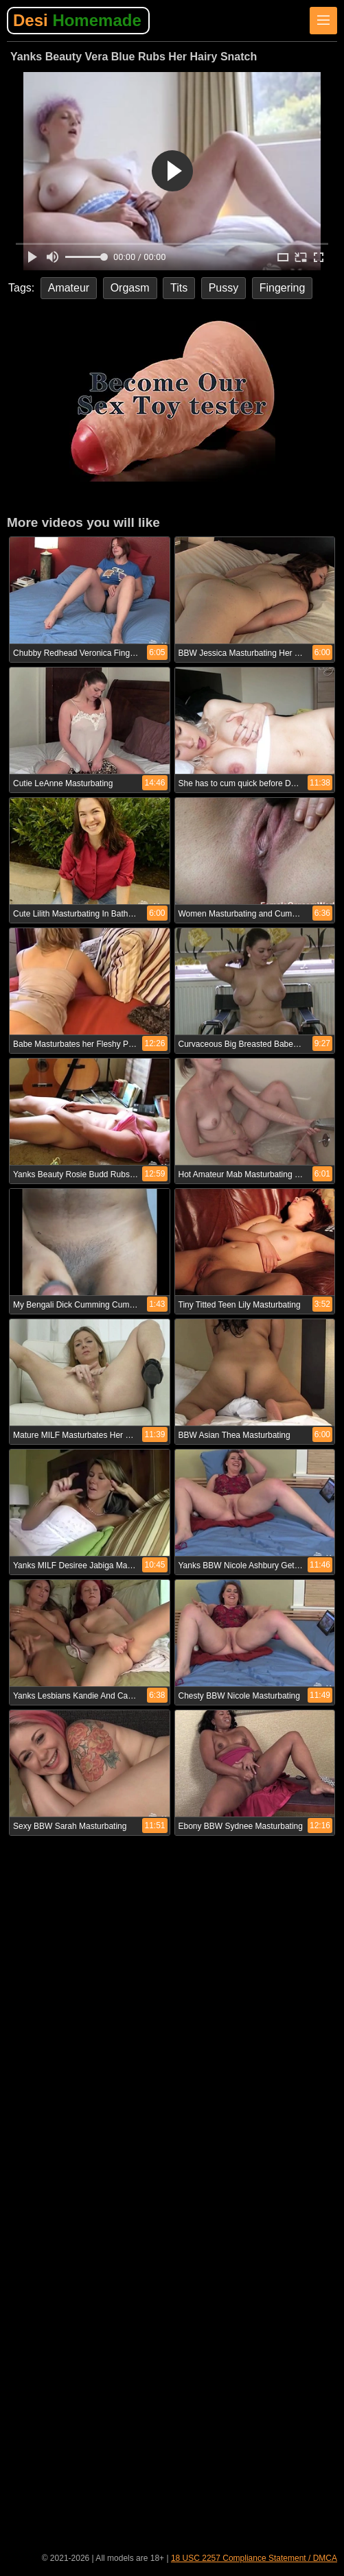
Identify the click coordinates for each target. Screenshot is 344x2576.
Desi (77, 20)
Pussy (224, 288)
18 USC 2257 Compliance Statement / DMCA (254, 2558)
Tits (178, 288)
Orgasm (130, 288)
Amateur (68, 288)
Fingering (283, 288)
